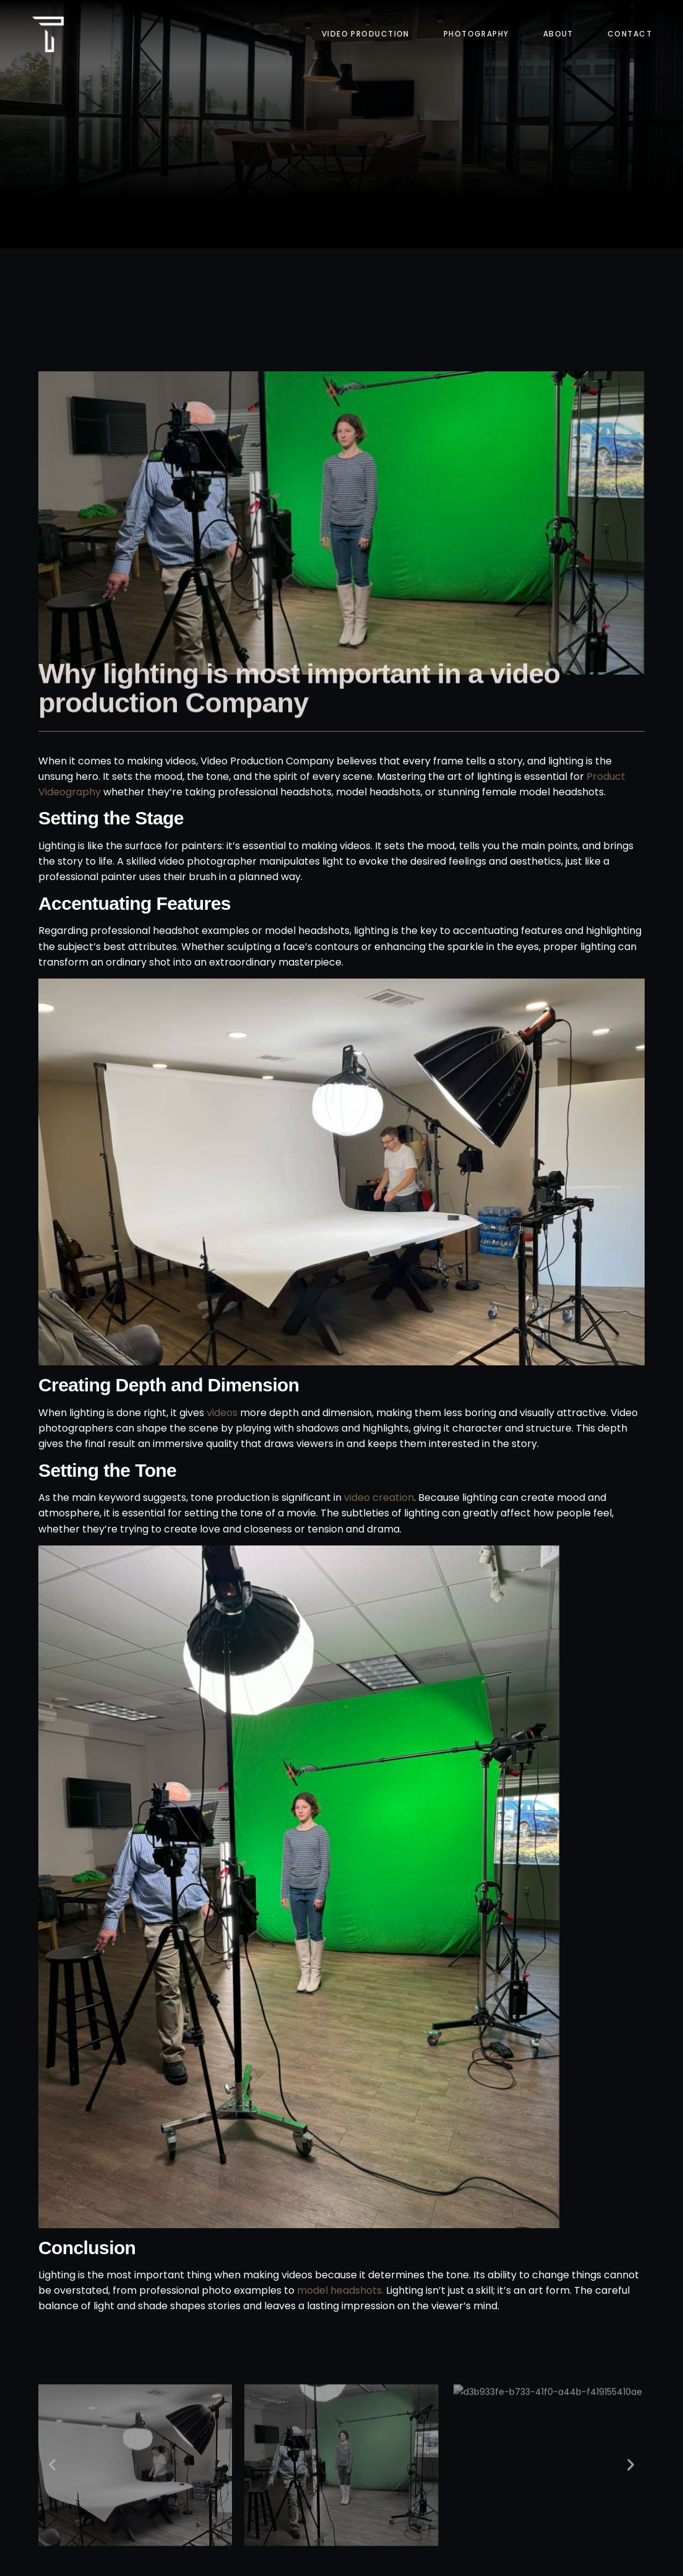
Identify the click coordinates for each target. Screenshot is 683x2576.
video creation (379, 1497)
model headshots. (340, 2290)
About (558, 33)
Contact (630, 33)
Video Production (366, 33)
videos (223, 1413)
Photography (476, 33)
